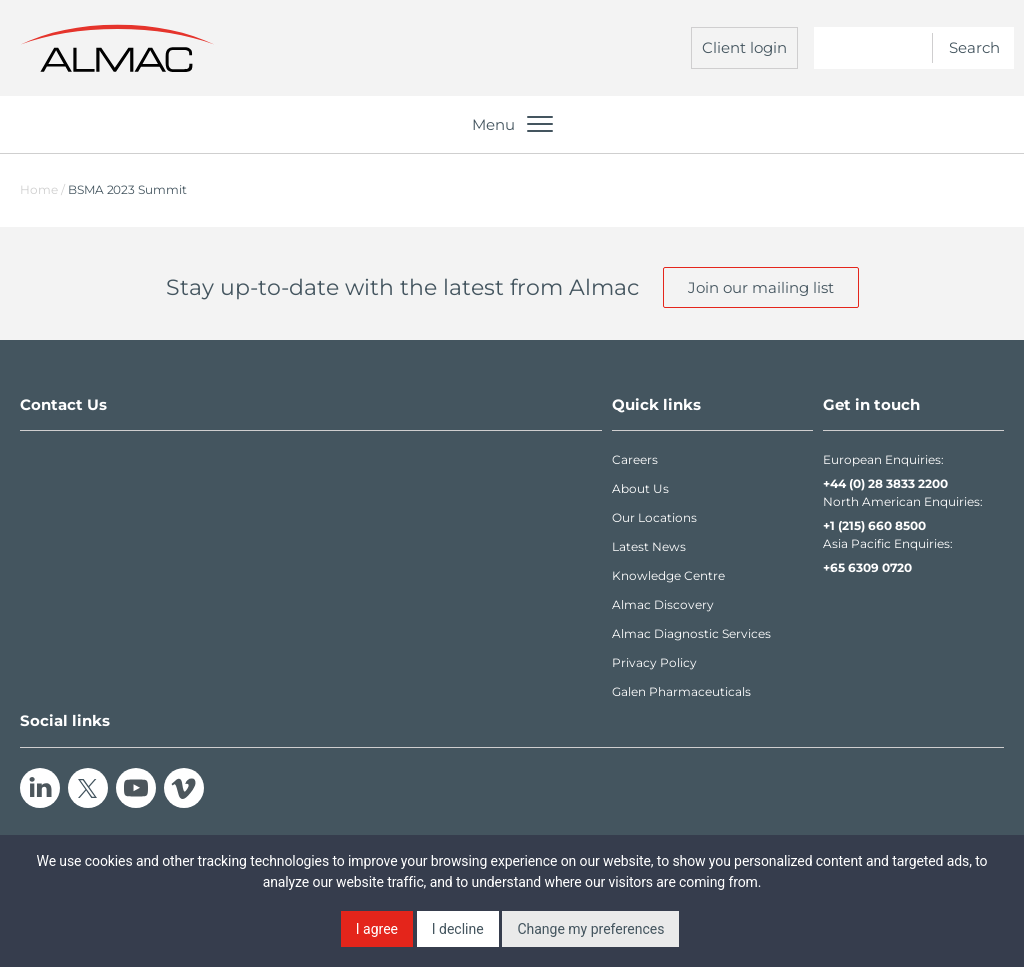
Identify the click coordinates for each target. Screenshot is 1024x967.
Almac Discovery (663, 604)
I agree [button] (377, 929)
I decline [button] (458, 929)
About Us (640, 488)
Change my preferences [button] (590, 929)
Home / (42, 189)
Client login (744, 47)
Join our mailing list (761, 287)
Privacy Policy (654, 662)
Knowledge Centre (668, 575)
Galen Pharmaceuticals (681, 691)
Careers (635, 459)
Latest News (649, 546)
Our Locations (654, 517)
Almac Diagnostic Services (691, 633)
